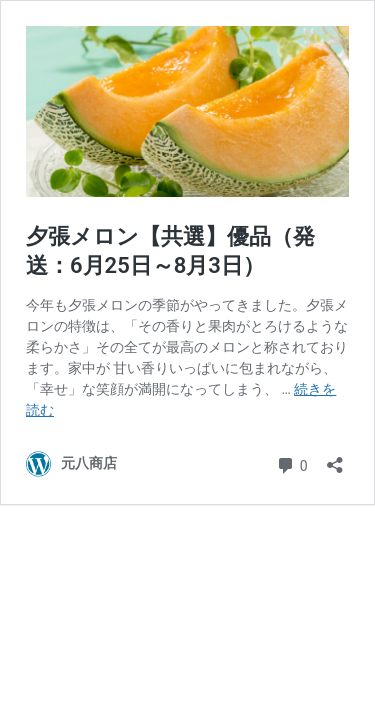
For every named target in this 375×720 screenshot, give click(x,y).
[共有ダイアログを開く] (335, 458)
